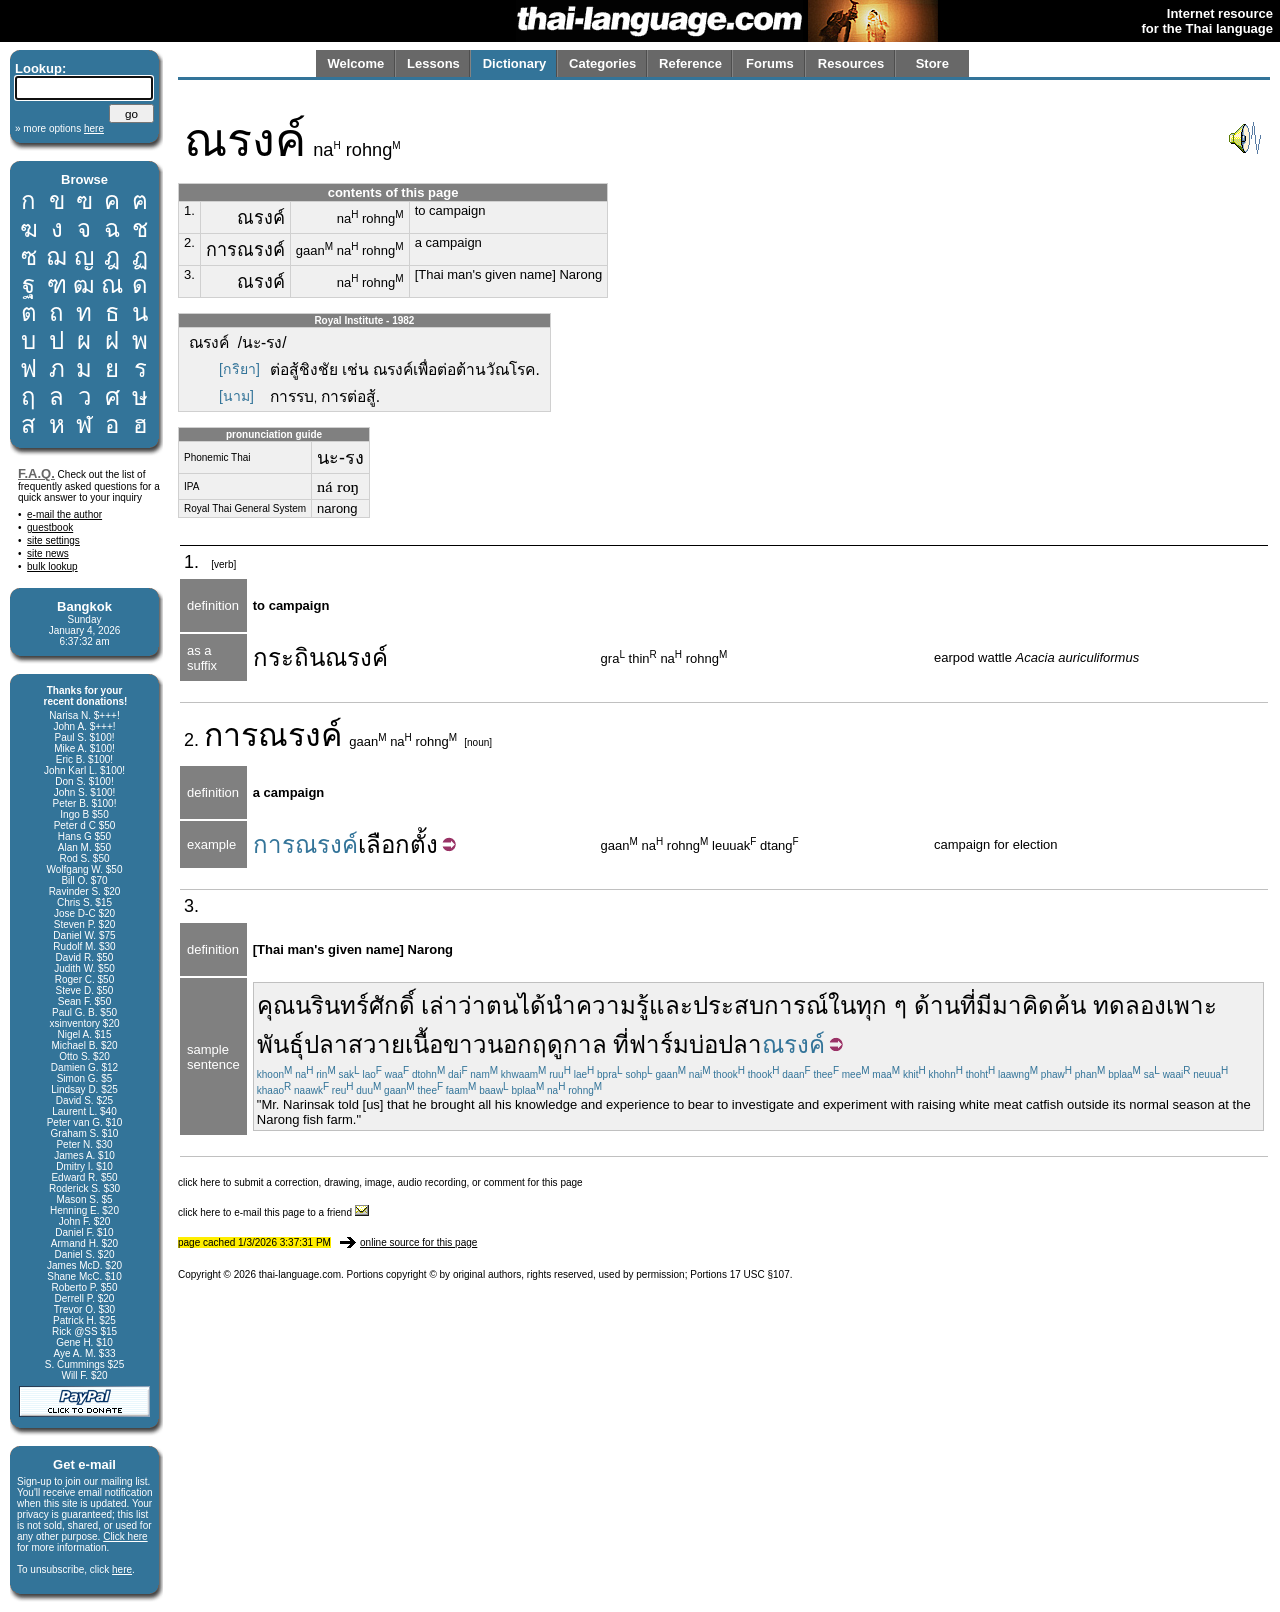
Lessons (433, 63)
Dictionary (515, 63)
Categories (602, 63)
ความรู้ (612, 1005)
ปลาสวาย (354, 1044)
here (122, 1569)
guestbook (50, 527)
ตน (502, 1005)
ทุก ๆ (881, 1005)
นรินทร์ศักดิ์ (355, 1005)
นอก (509, 1044)
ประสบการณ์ (760, 1005)
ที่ (621, 1044)
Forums (770, 63)
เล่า (439, 1005)
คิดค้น (1054, 1005)
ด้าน (937, 1005)
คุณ (276, 1005)
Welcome (355, 63)
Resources (851, 63)
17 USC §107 (760, 1274)
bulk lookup (52, 566)
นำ (561, 1005)
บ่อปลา (725, 1044)
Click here (125, 1536)
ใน (842, 1005)
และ (671, 1005)
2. (189, 242)
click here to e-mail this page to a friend (273, 1212)
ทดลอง (1129, 1005)
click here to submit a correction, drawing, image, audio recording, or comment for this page (380, 1182)
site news (48, 553)
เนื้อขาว (446, 1044)
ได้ (532, 1005)
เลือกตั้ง (398, 844)
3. (189, 274)
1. (189, 210)
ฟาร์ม (659, 1044)
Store (932, 63)
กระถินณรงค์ (320, 657)
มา (1007, 1005)
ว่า (472, 1005)
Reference (690, 63)
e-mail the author (64, 514)
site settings (53, 540)
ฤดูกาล (569, 1044)
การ (231, 735)
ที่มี (976, 1005)
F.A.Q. (36, 473)
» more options (59, 128)
